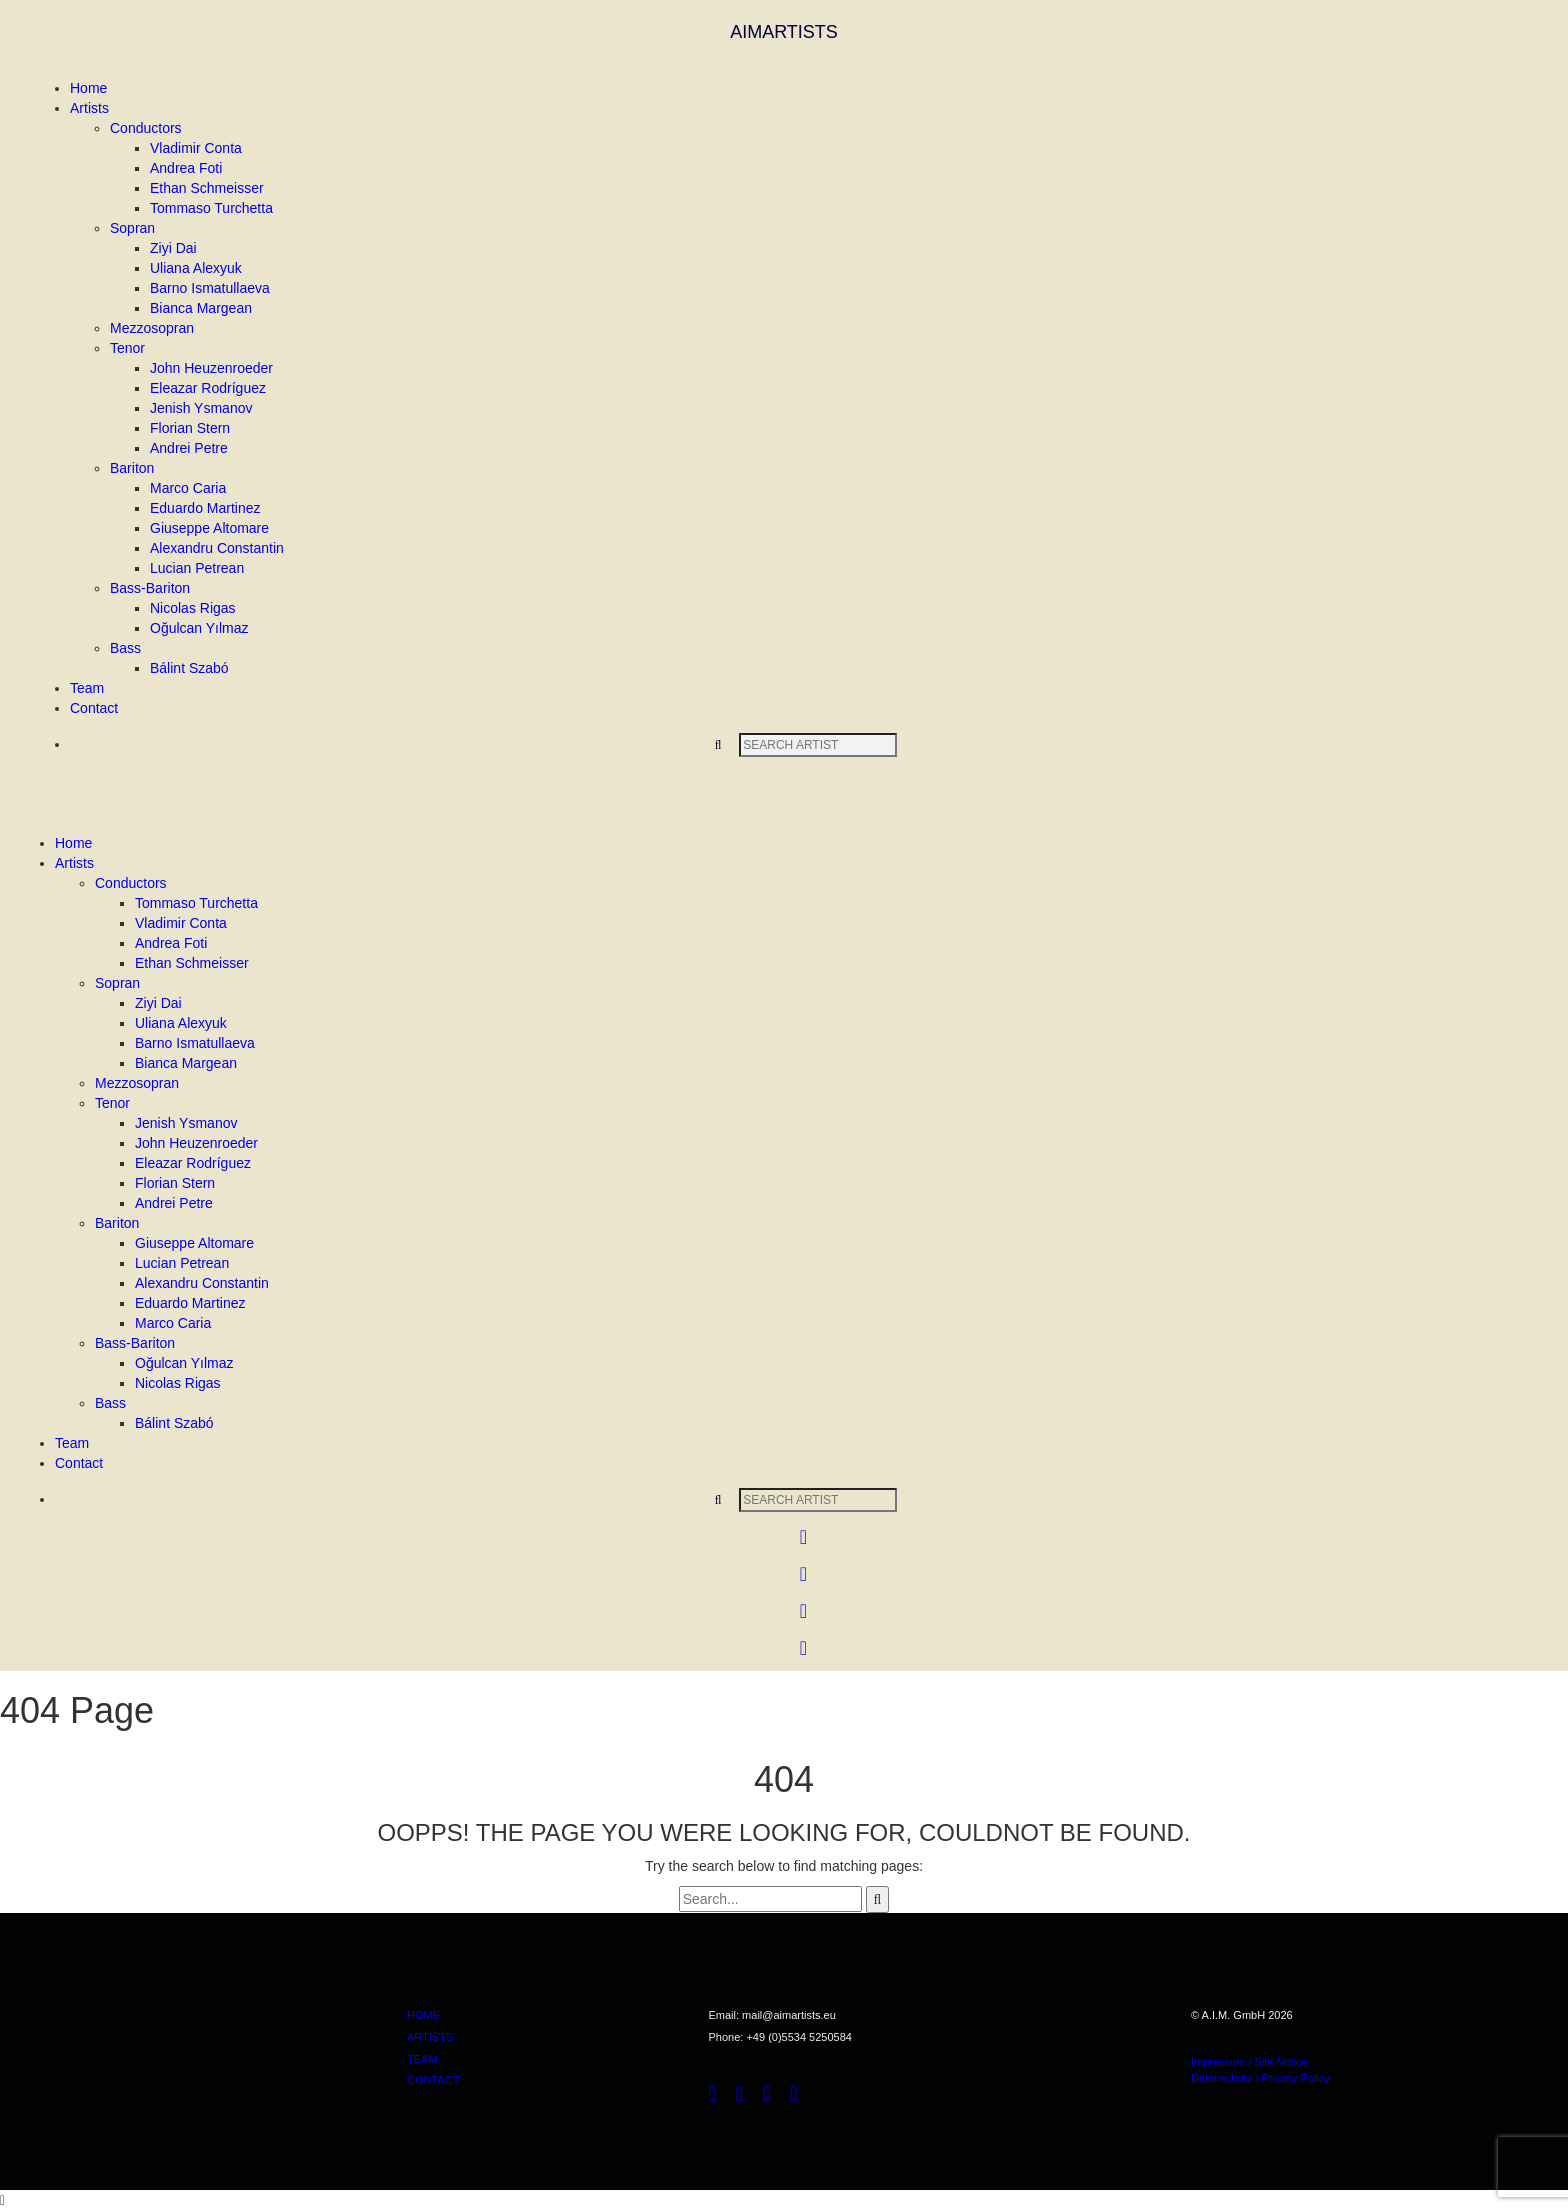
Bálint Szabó (189, 668)
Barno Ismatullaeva (210, 288)
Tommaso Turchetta (211, 208)
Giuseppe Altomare (209, 528)
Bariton (132, 468)
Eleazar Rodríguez (208, 388)
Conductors (146, 128)
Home (88, 88)
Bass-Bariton (150, 588)
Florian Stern (190, 428)
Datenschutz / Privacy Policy (1260, 2078)
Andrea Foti (186, 168)
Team (87, 688)
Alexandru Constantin (217, 548)
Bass (125, 648)
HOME (423, 2015)
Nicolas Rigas (193, 608)
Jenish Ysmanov (201, 408)
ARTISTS (430, 2037)
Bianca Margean (201, 308)
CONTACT (433, 2080)
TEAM (422, 2059)
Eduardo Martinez (205, 508)
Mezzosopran (152, 328)
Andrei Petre (189, 448)
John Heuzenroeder (211, 368)
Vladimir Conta (196, 148)
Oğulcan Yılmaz (199, 628)
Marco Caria (188, 488)
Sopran (132, 228)
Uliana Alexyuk (196, 268)
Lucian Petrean (197, 568)
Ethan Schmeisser (207, 188)
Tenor (127, 348)
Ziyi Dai (173, 248)
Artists (89, 108)
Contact (94, 708)
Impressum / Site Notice (1249, 2062)
